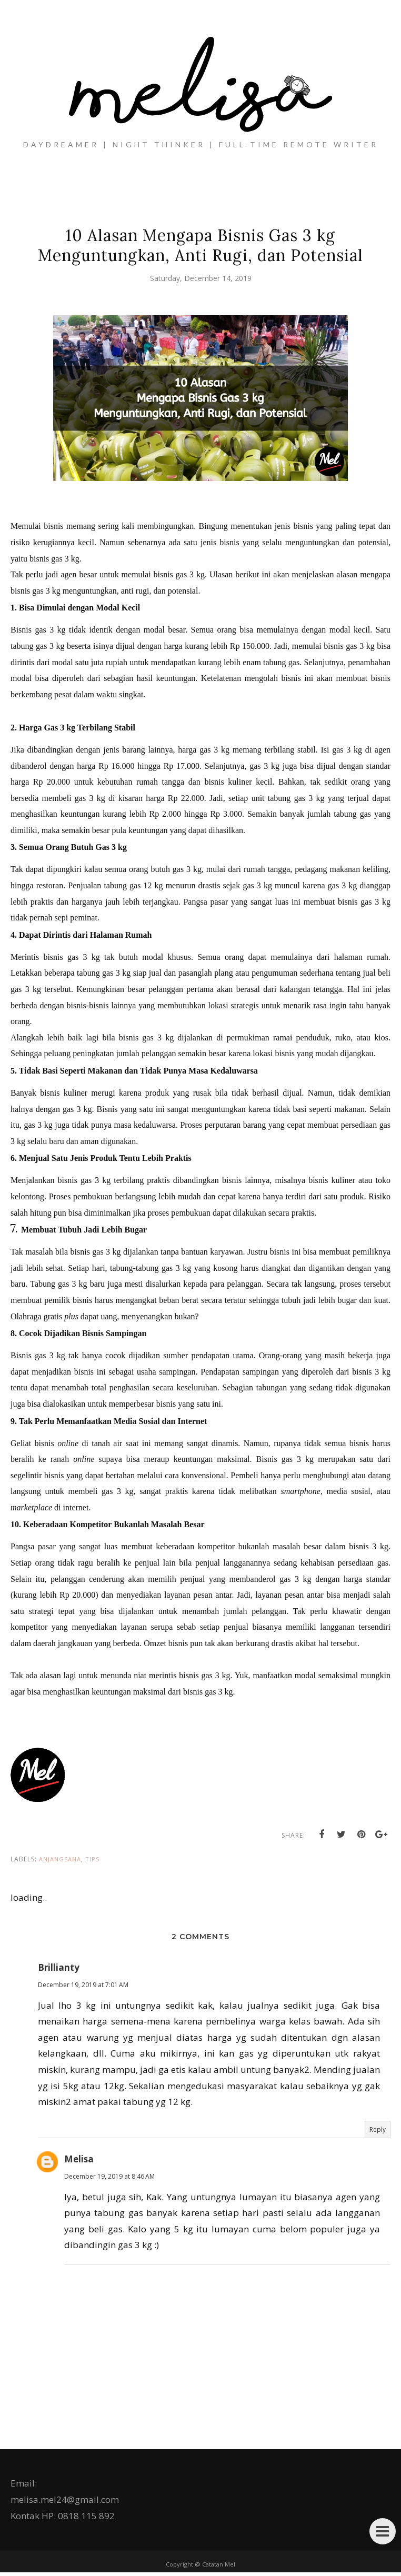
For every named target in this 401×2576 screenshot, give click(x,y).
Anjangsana (60, 1863)
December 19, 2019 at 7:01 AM (83, 1988)
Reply (377, 2133)
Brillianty (58, 1971)
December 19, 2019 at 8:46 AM (109, 2180)
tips (92, 1863)
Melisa (79, 2163)
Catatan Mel (218, 2568)
